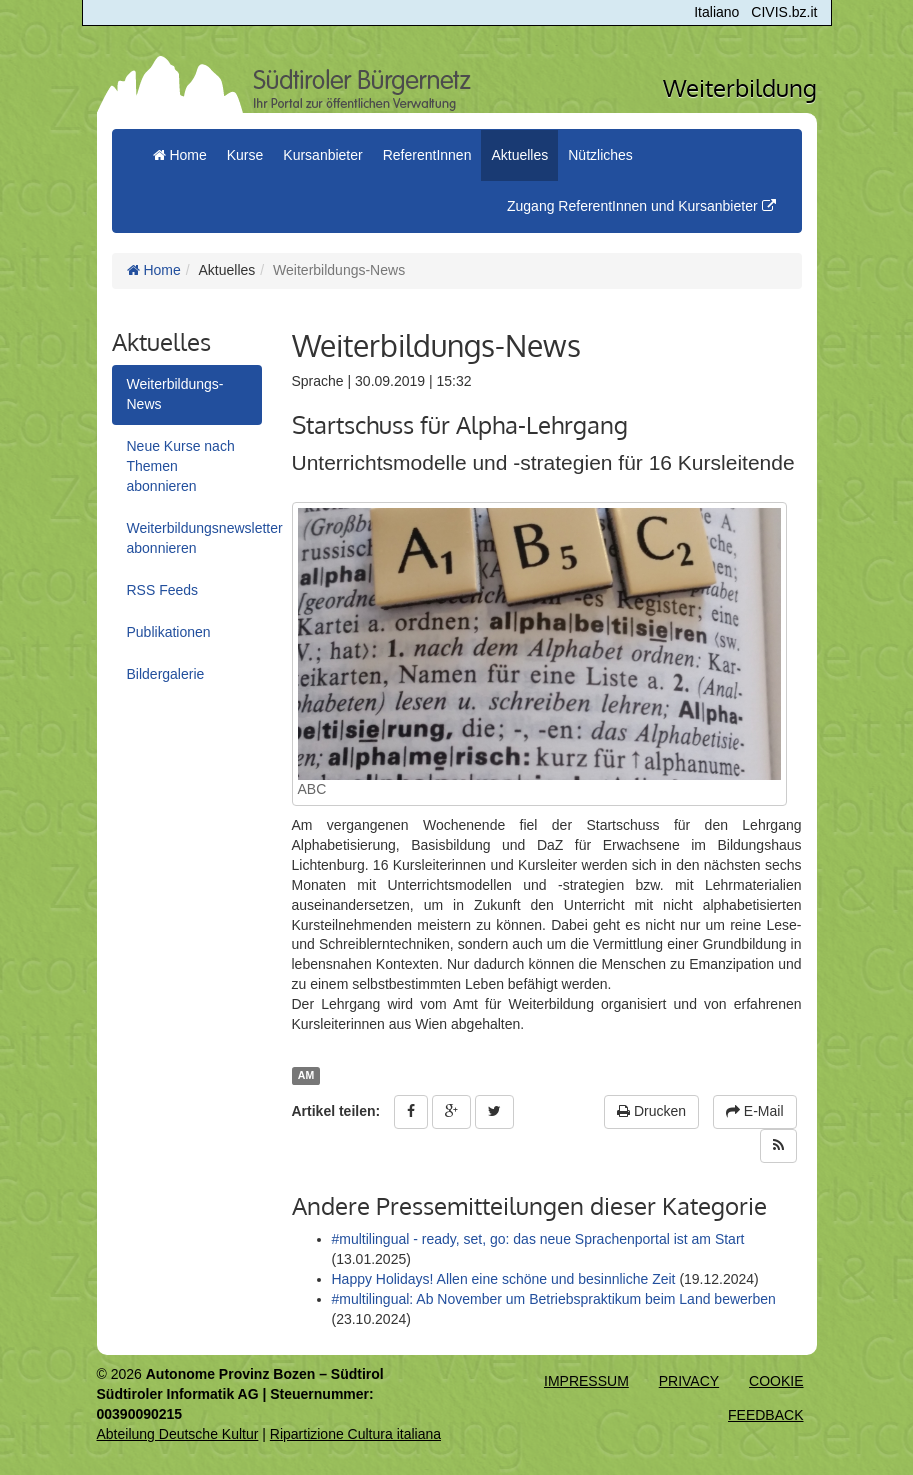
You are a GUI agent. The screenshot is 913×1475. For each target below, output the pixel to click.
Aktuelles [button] (519, 155)
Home (154, 270)
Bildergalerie (166, 674)
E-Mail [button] (755, 1111)
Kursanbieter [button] (322, 155)
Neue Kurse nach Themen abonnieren (181, 466)
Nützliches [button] (600, 155)
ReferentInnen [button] (427, 155)
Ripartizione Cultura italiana (355, 1434)
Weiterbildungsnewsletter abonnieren (194, 538)
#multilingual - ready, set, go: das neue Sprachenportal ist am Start (538, 1239)
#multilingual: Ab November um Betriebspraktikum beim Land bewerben (554, 1299)
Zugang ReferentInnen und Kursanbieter (641, 206)
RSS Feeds (163, 590)
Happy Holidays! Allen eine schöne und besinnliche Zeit (504, 1279)
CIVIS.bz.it (784, 12)
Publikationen (169, 632)
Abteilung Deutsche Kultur (178, 1434)
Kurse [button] (245, 155)
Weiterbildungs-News (175, 394)
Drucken (651, 1111)
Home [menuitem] (180, 155)
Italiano (716, 12)
